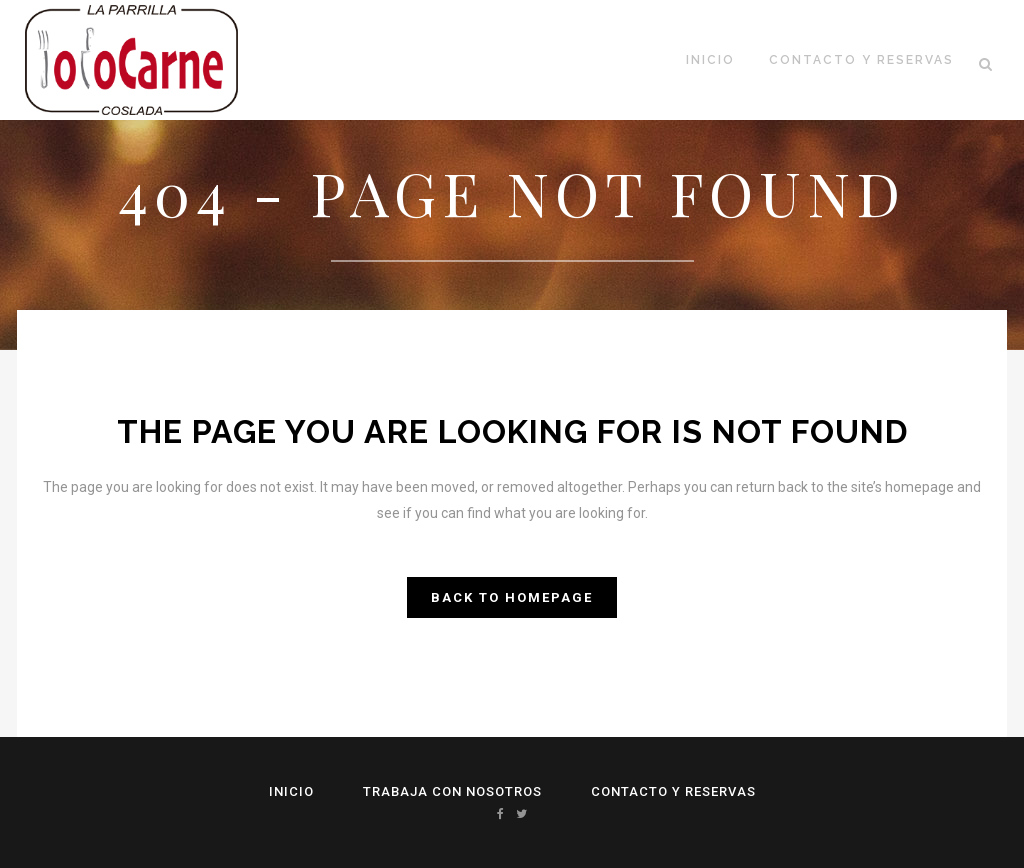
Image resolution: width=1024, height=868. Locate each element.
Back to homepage (512, 597)
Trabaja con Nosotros (452, 791)
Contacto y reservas (673, 791)
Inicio (291, 791)
